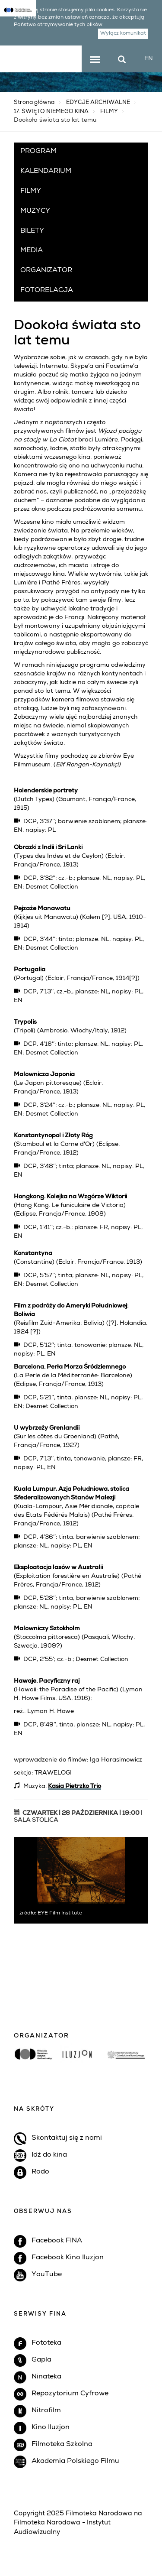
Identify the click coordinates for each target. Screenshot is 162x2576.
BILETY (32, 231)
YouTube (47, 2274)
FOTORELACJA (46, 290)
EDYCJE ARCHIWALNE (98, 103)
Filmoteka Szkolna (62, 2444)
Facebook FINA (57, 2241)
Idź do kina (49, 2155)
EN (148, 59)
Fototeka (46, 2343)
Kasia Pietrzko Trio (74, 1787)
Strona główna (34, 103)
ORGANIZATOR (46, 270)
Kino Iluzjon (51, 2427)
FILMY (109, 112)
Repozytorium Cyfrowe (70, 2394)
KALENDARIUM (45, 171)
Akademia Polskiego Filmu (75, 2461)
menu (95, 59)
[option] (81, 2063)
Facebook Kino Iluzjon (68, 2258)
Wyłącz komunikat (124, 34)
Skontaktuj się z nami (67, 2138)
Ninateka (46, 2377)
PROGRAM (38, 151)
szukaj (126, 57)
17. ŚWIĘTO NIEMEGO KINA (51, 112)
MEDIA (31, 250)
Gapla (41, 2360)
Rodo (40, 2172)
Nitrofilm (46, 2410)
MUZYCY (35, 211)
